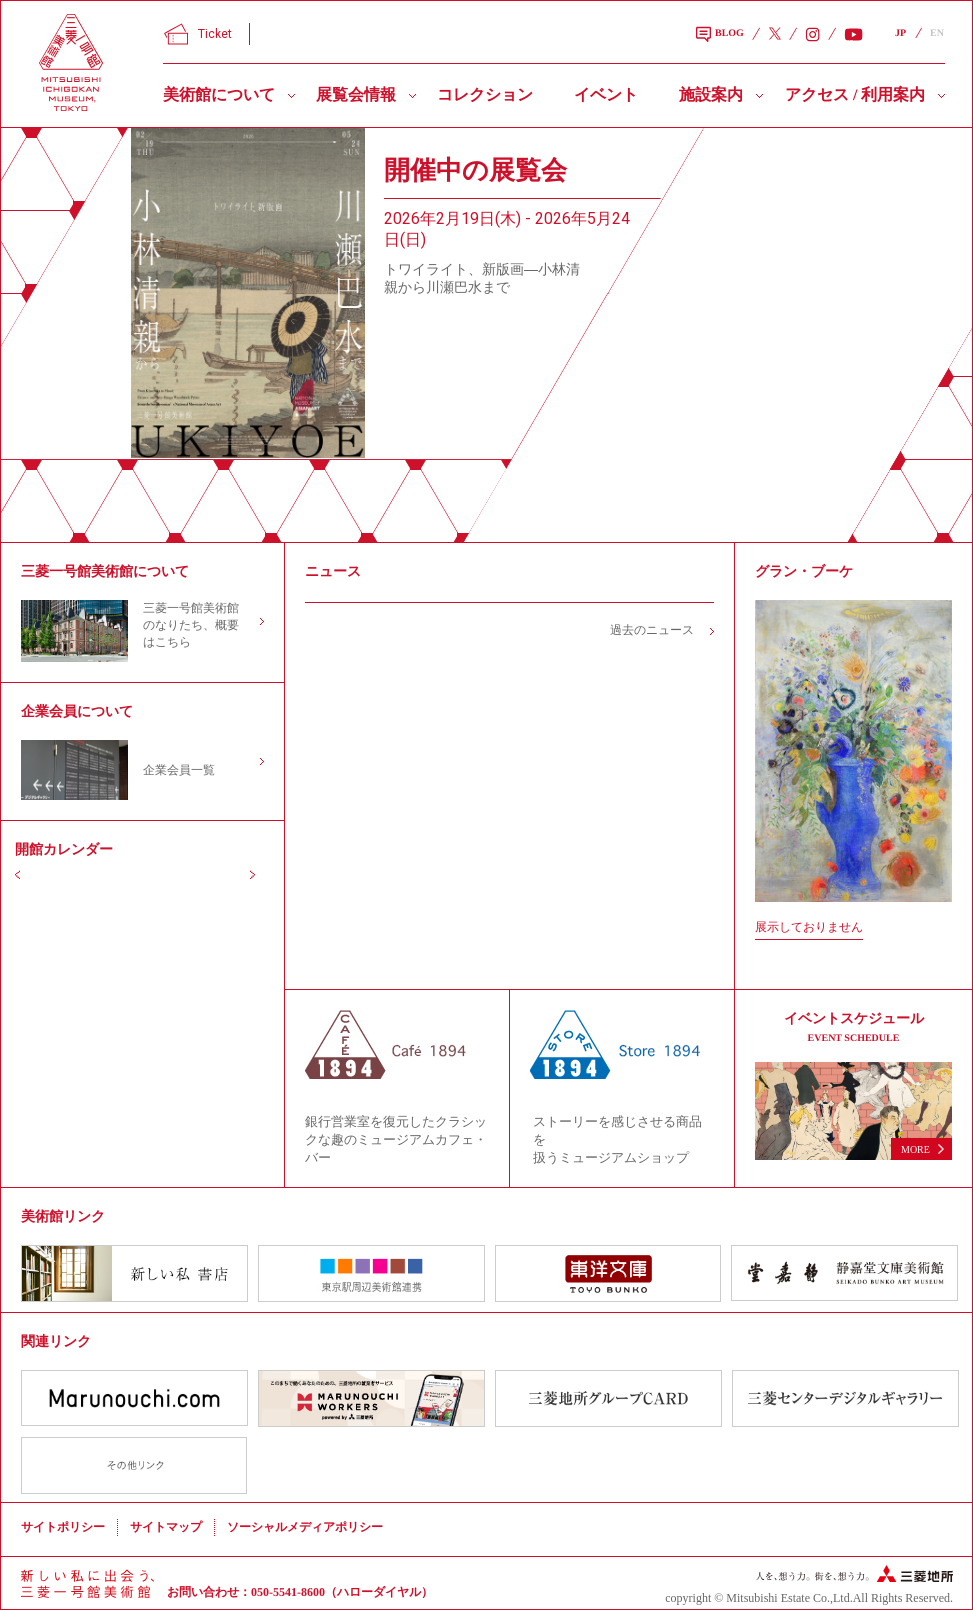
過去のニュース (652, 630)
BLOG (720, 35)
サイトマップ (166, 1527)
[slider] (248, 293)
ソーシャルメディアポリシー (305, 1527)
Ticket (198, 34)
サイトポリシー (63, 1527)
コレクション (485, 94)
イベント (606, 94)
